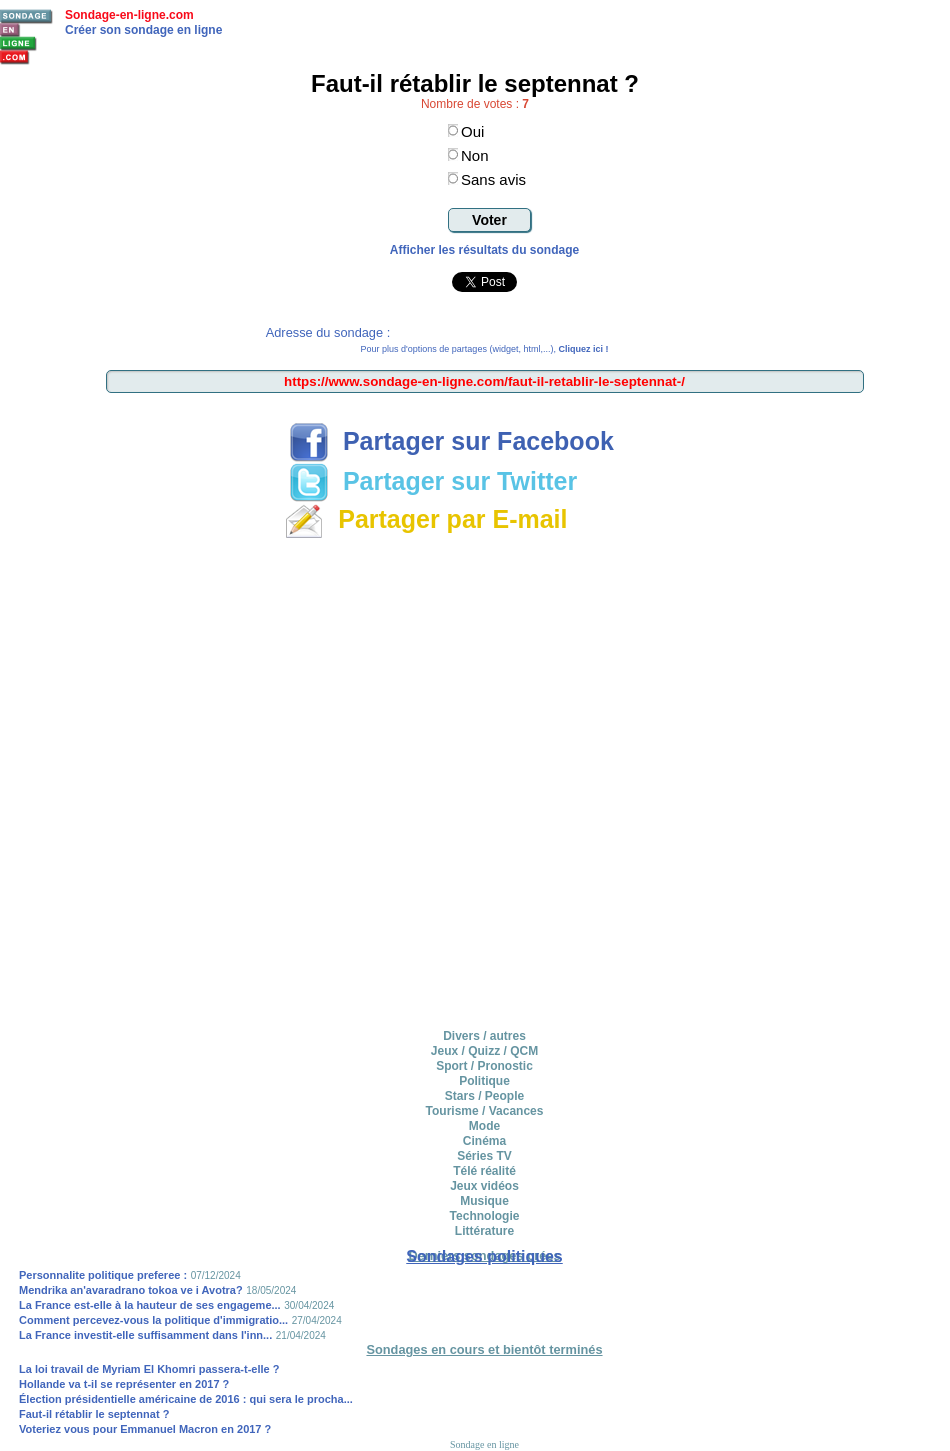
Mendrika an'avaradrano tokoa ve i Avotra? (131, 1290)
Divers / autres (484, 1036)
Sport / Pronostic (484, 1066)
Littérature (484, 1231)
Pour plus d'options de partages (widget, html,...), (485, 349)
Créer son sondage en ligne (143, 30)
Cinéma (484, 1141)
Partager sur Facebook (451, 441)
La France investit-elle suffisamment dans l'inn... (145, 1335)
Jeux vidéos (484, 1186)
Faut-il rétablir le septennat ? (94, 1414)
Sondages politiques (484, 1256)
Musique (484, 1201)
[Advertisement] (234, 780)
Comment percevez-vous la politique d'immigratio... (153, 1320)
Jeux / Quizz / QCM (484, 1051)
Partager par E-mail (425, 519)
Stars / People (484, 1096)
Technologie (485, 1216)
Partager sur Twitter (433, 481)
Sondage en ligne (484, 1444)
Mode (484, 1126)
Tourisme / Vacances (485, 1111)
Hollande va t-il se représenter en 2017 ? (124, 1384)
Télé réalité (484, 1171)
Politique (484, 1081)
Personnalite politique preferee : (103, 1275)
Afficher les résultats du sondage (484, 250)
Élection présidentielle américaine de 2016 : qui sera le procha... (186, 1399)
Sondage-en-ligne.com (129, 15)
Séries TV (484, 1156)
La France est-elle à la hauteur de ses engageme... (150, 1305)
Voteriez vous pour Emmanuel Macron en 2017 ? (145, 1429)
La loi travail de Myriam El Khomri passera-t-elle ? (149, 1369)
